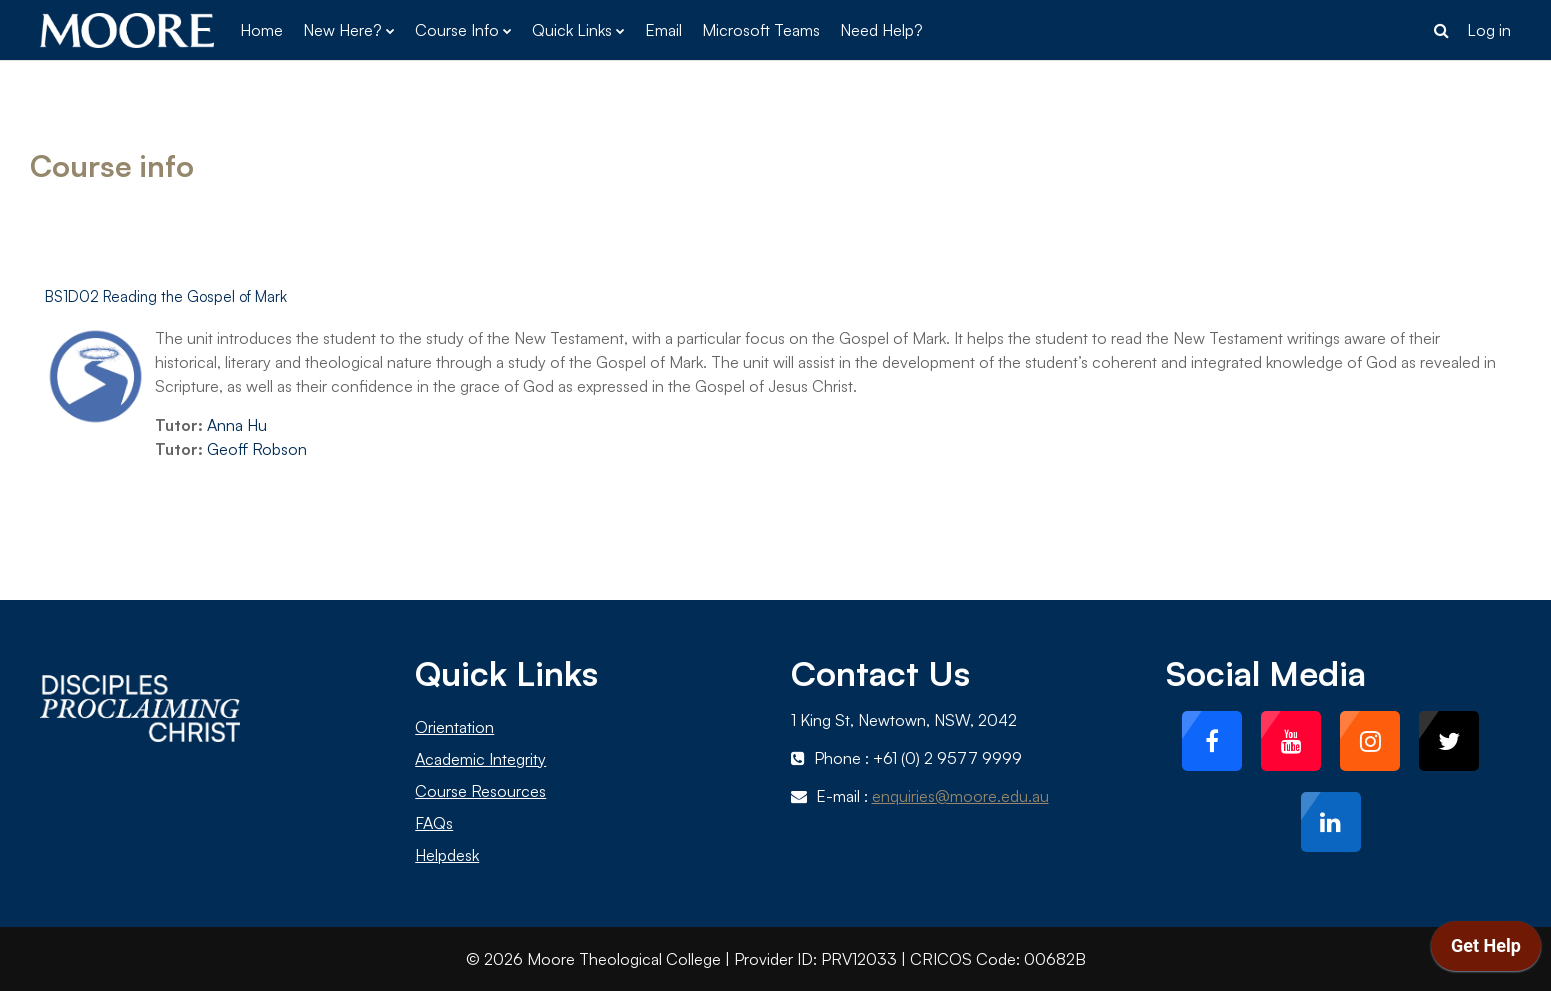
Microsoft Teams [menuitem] (761, 30)
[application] (1486, 951)
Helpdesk (447, 855)
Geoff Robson (257, 449)
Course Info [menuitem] (457, 30)
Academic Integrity (480, 759)
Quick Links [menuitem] (572, 30)
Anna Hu (237, 425)
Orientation (454, 727)
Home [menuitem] (261, 30)
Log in (1489, 30)
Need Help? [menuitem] (881, 30)
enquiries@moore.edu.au (960, 796)
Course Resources (480, 791)
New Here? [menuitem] (342, 30)
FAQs (434, 823)
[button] (1441, 30)
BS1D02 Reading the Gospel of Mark (166, 296)
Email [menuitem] (663, 30)
